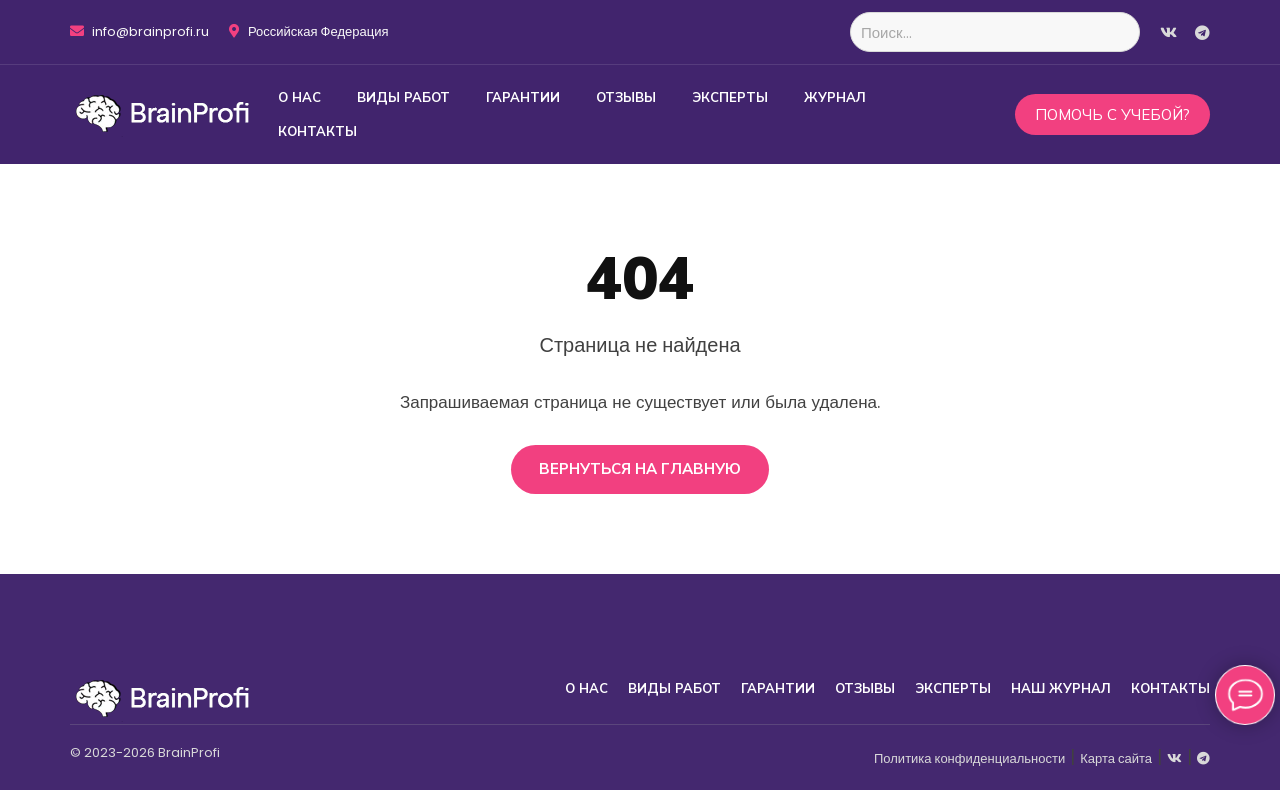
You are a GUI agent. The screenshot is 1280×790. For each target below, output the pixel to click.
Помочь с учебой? (1112, 114)
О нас (299, 97)
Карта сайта (1116, 758)
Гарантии (523, 97)
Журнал (835, 97)
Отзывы (626, 97)
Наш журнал (1061, 688)
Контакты (317, 131)
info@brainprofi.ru (139, 32)
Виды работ (403, 97)
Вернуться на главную (640, 468)
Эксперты (730, 97)
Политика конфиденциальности (969, 758)
